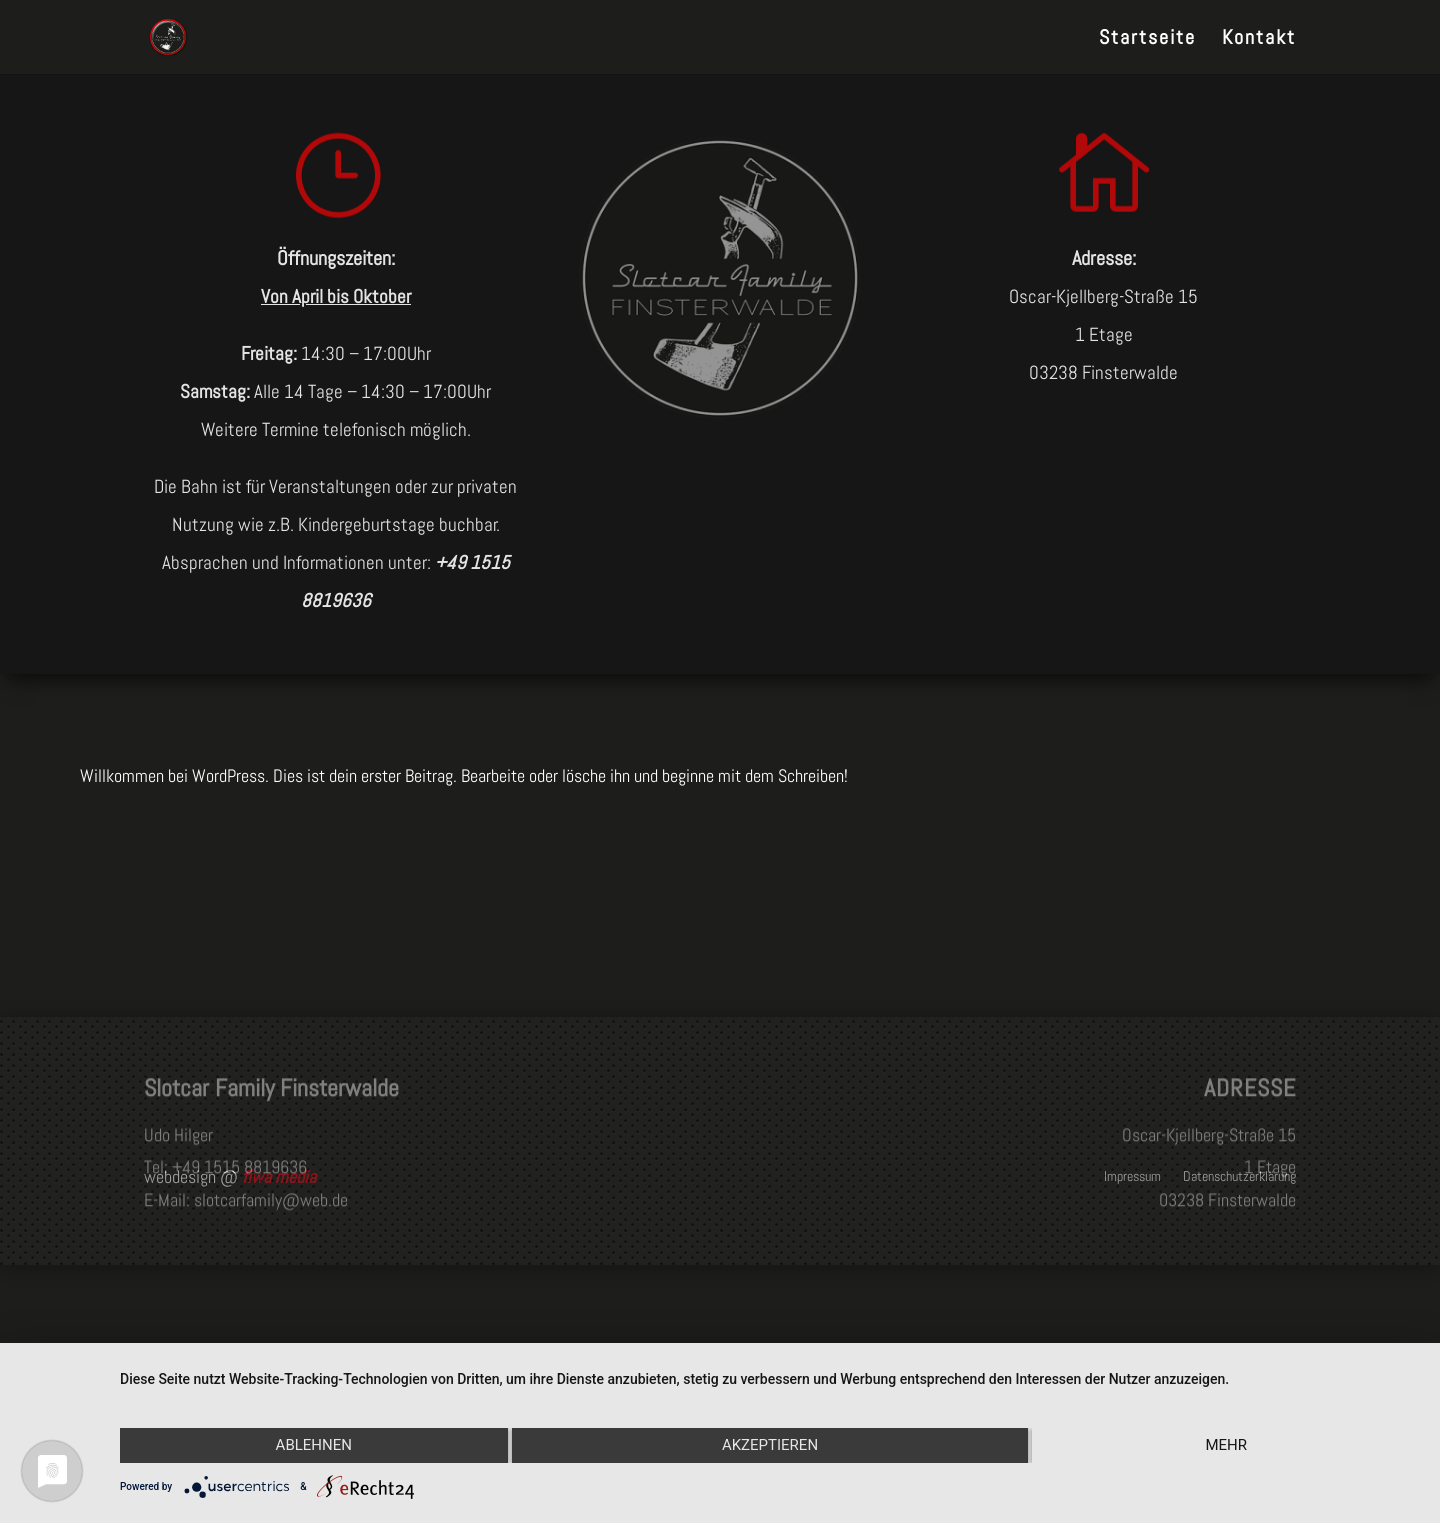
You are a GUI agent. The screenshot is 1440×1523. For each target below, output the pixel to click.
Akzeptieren (770, 1445)
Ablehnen (314, 1445)
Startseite (1147, 40)
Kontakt (1259, 40)
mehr (1226, 1445)
